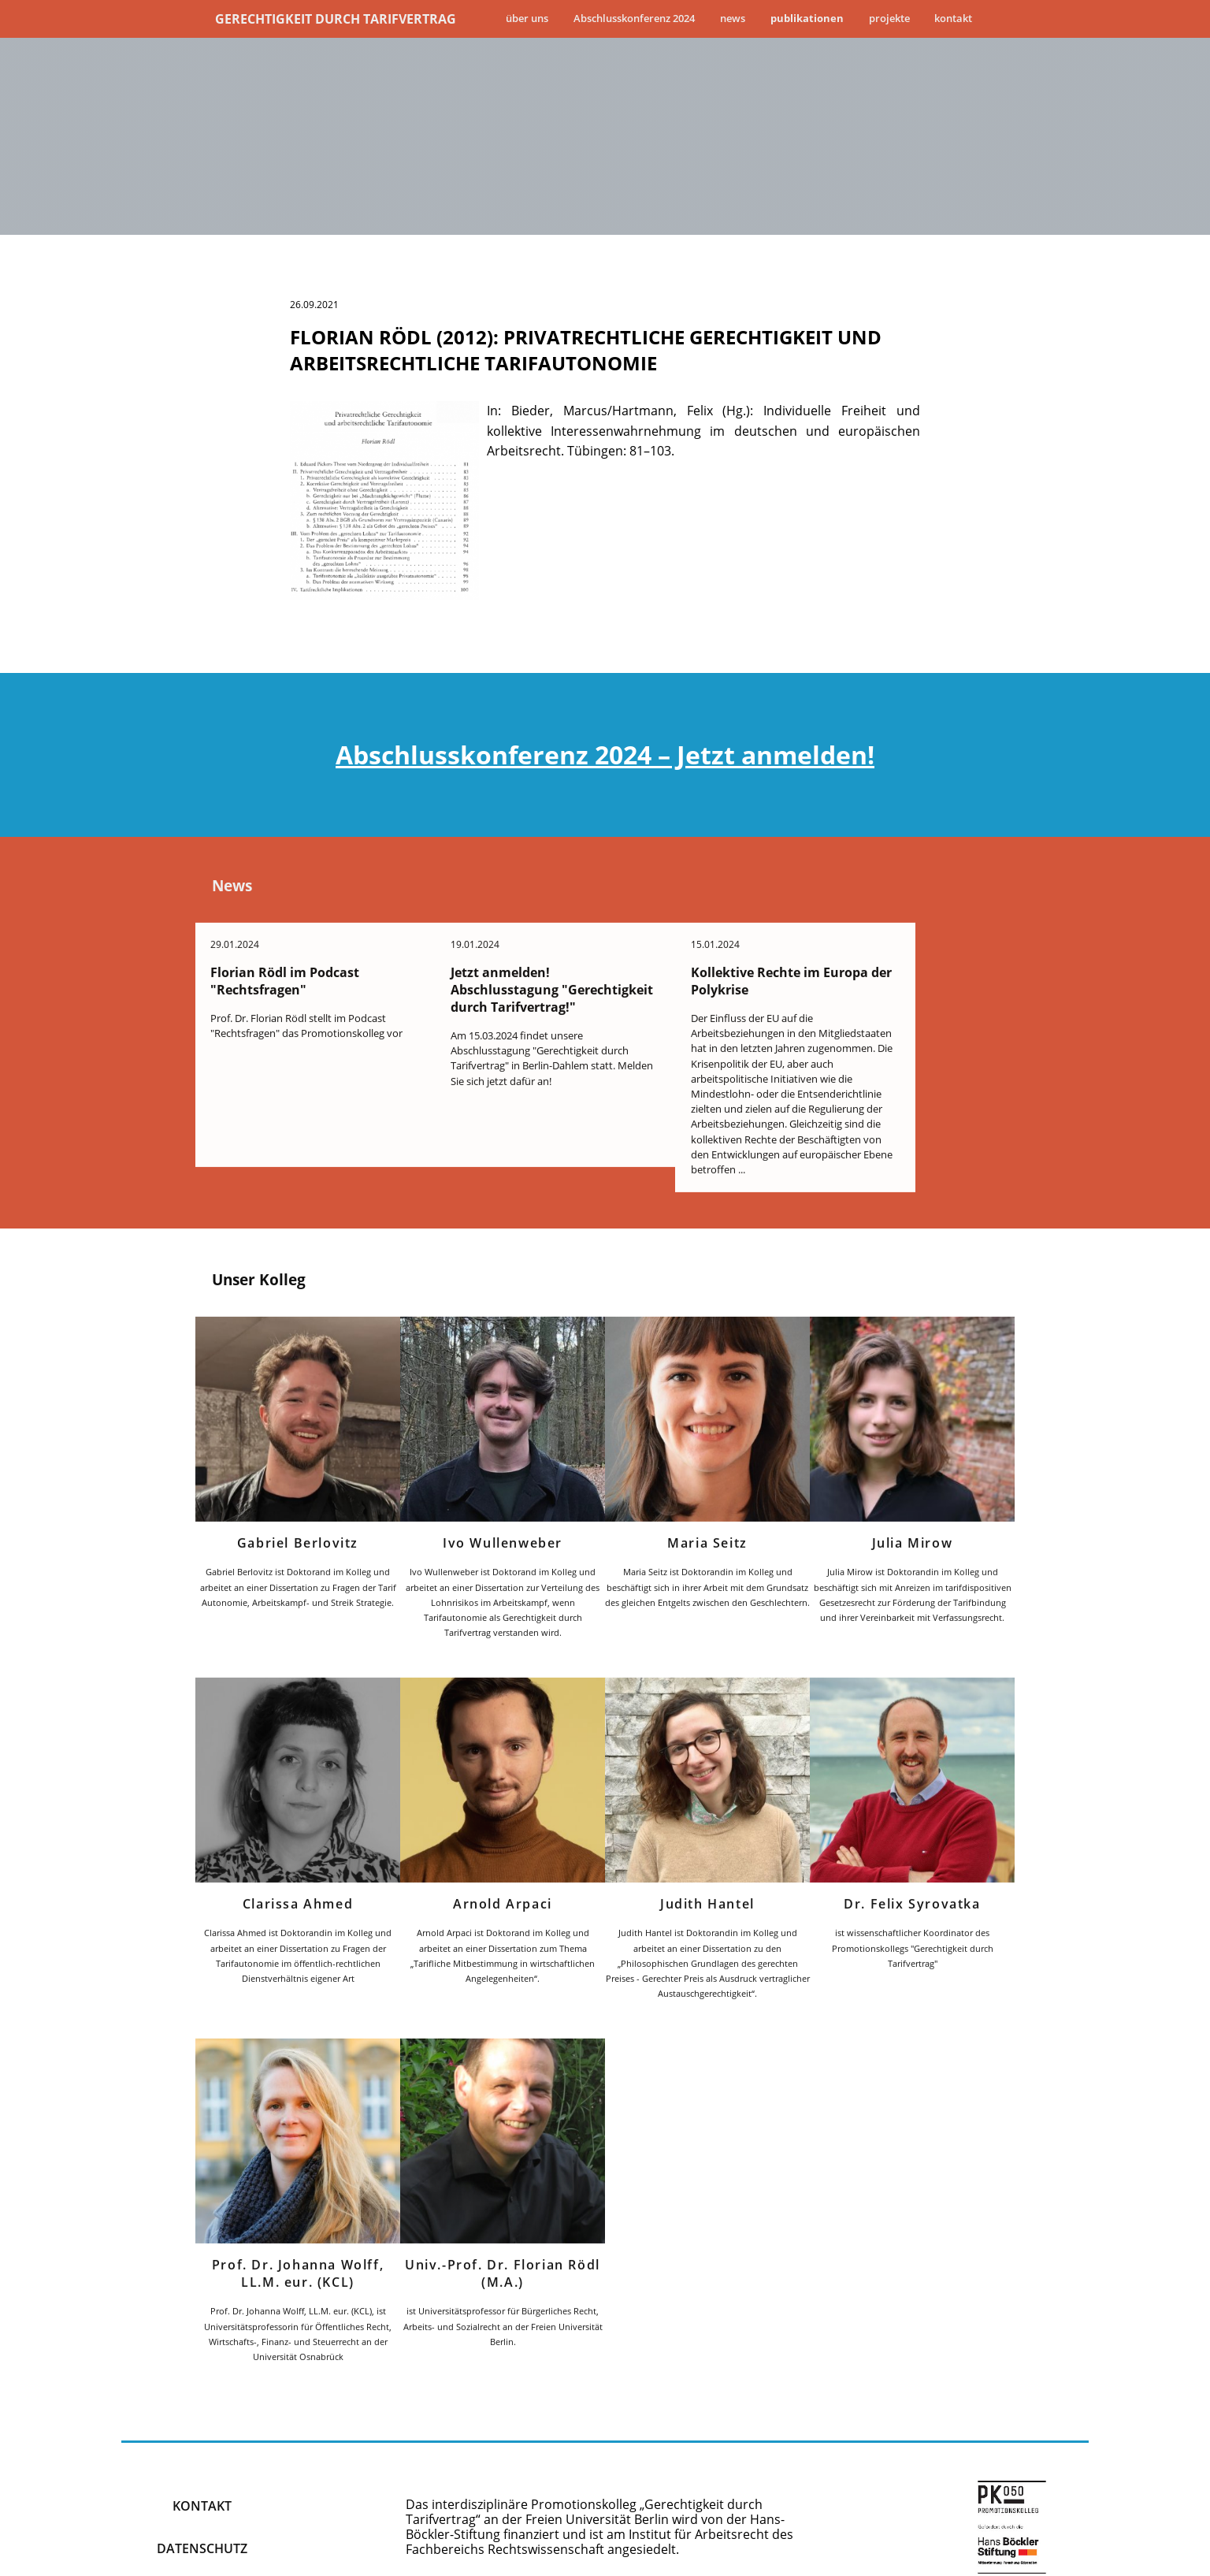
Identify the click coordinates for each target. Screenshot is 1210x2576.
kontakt (202, 2470)
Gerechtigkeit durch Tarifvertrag (335, 19)
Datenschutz (202, 2513)
